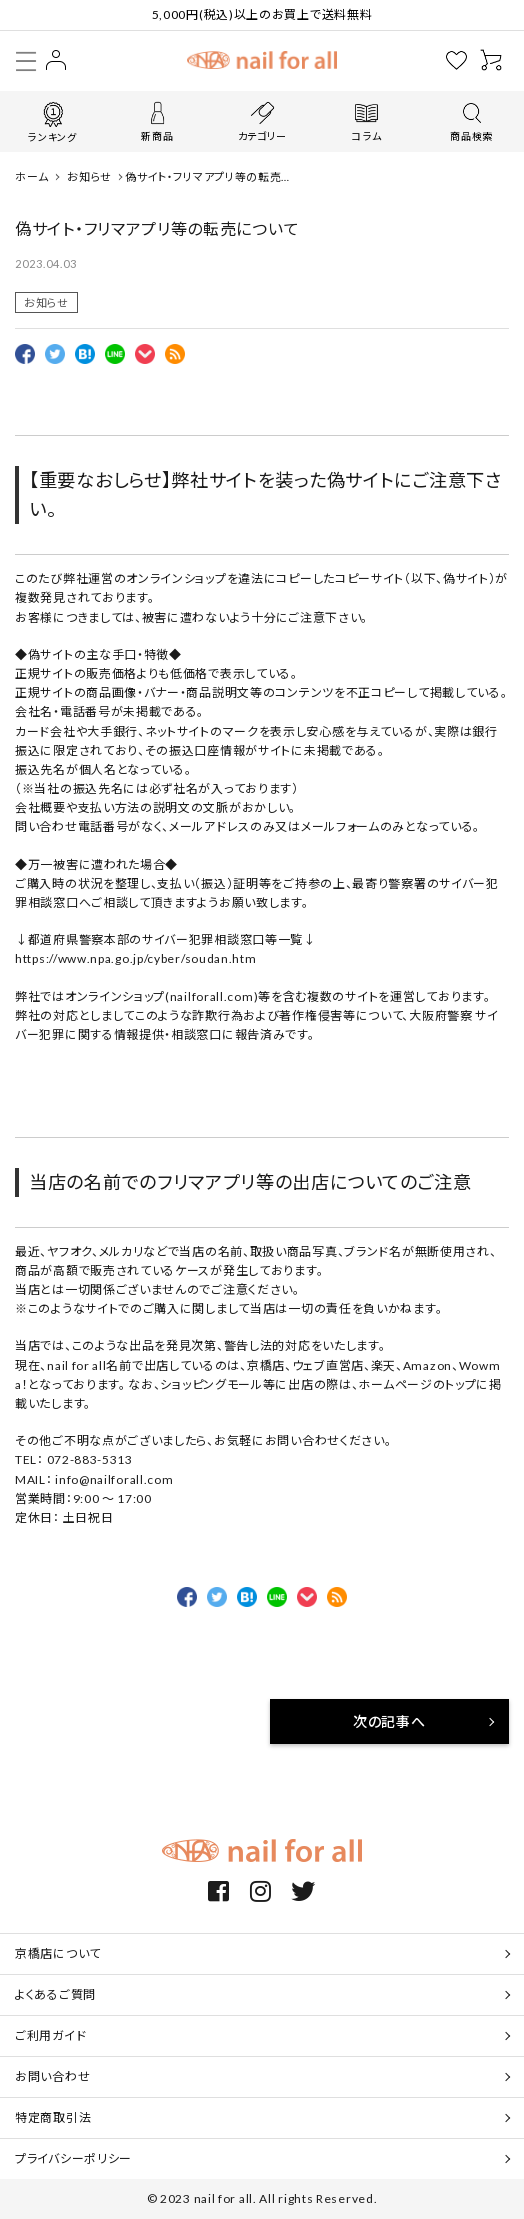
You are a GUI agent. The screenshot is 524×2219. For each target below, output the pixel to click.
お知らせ (46, 302)
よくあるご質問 (55, 1994)
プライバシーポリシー (73, 2158)
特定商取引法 (53, 2117)
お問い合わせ (52, 2076)
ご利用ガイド (50, 2035)
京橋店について (58, 1953)
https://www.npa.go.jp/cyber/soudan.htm (136, 958)
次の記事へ (389, 1721)
